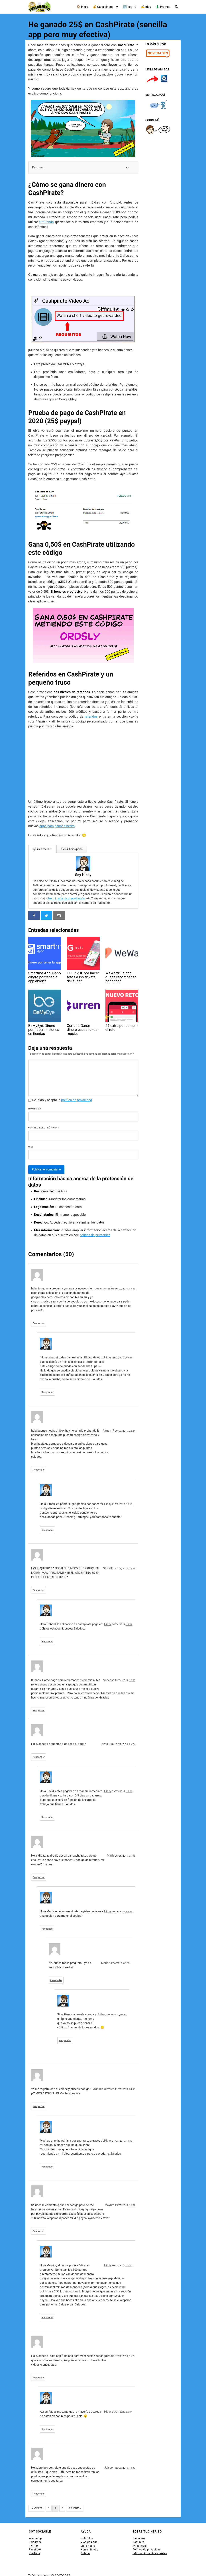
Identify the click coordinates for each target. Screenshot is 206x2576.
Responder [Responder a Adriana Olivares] (39, 2094)
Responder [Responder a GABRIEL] (39, 1578)
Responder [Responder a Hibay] (47, 1380)
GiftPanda (46, 222)
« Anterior (36, 2496)
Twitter (33, 2533)
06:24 (129, 1899)
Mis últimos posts (72, 849)
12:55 (132, 1668)
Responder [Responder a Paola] (39, 2365)
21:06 (132, 1843)
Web (31, 1134)
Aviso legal (139, 2533)
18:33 (132, 2455)
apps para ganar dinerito (57, 826)
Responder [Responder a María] (39, 1865)
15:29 (132, 2344)
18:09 (129, 1612)
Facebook (35, 2537)
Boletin (85, 2541)
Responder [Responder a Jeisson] (39, 2481)
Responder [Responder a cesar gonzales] (39, 1311)
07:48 (132, 1276)
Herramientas (89, 2537)
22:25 (132, 1556)
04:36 (132, 2077)
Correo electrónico (43, 1115)
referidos (91, 716)
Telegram (35, 2530)
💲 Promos (163, 7)
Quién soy (138, 2526)
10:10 (129, 1492)
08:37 (123, 2002)
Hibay (107, 1345)
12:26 (129, 1779)
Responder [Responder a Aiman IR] (39, 1457)
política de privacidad (76, 1088)
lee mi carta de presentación (108, 882)
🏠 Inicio (82, 7)
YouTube (34, 2541)
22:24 (132, 1418)
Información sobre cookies (149, 2541)
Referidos (87, 2526)
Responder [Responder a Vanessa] (39, 1698)
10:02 (129, 2253)
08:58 (129, 1345)
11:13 (129, 2128)
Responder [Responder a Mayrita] (39, 2219)
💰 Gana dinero (103, 7)
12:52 (132, 2193)
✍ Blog (146, 7)
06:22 (132, 1732)
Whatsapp (35, 2526)
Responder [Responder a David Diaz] (39, 1744)
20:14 (129, 2399)
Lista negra (88, 2533)
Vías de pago (89, 2530)
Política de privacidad (146, 2537)
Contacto (138, 2530)
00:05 (126, 1951)
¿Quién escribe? (42, 849)
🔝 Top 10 (129, 7)
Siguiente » (75, 2496)
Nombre (34, 1096)
